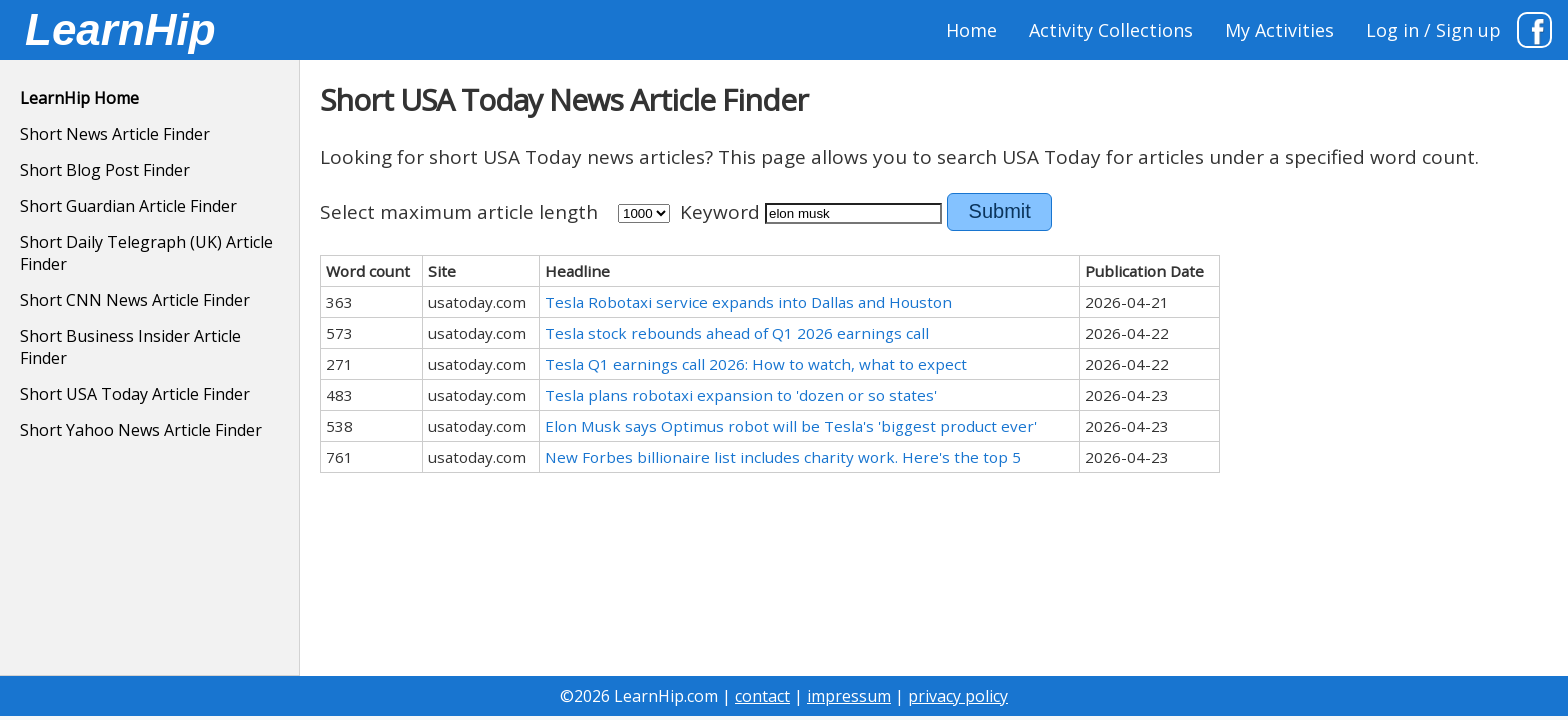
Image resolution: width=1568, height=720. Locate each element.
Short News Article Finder (115, 134)
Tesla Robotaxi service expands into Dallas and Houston (748, 302)
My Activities (1279, 30)
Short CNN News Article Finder (135, 300)
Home (971, 30)
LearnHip (120, 29)
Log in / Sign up (1433, 30)
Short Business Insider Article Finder (130, 347)
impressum (849, 696)
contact (762, 696)
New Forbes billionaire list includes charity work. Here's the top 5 (783, 457)
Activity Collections (1111, 30)
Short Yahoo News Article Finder (141, 430)
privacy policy (958, 696)
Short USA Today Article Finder (135, 394)
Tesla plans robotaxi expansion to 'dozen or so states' (741, 395)
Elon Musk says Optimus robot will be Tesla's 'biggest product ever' (791, 426)
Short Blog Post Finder (105, 170)
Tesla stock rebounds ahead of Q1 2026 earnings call (737, 333)
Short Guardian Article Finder (128, 206)
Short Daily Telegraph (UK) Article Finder (146, 253)
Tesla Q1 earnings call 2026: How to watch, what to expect (756, 364)
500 (644, 213)
